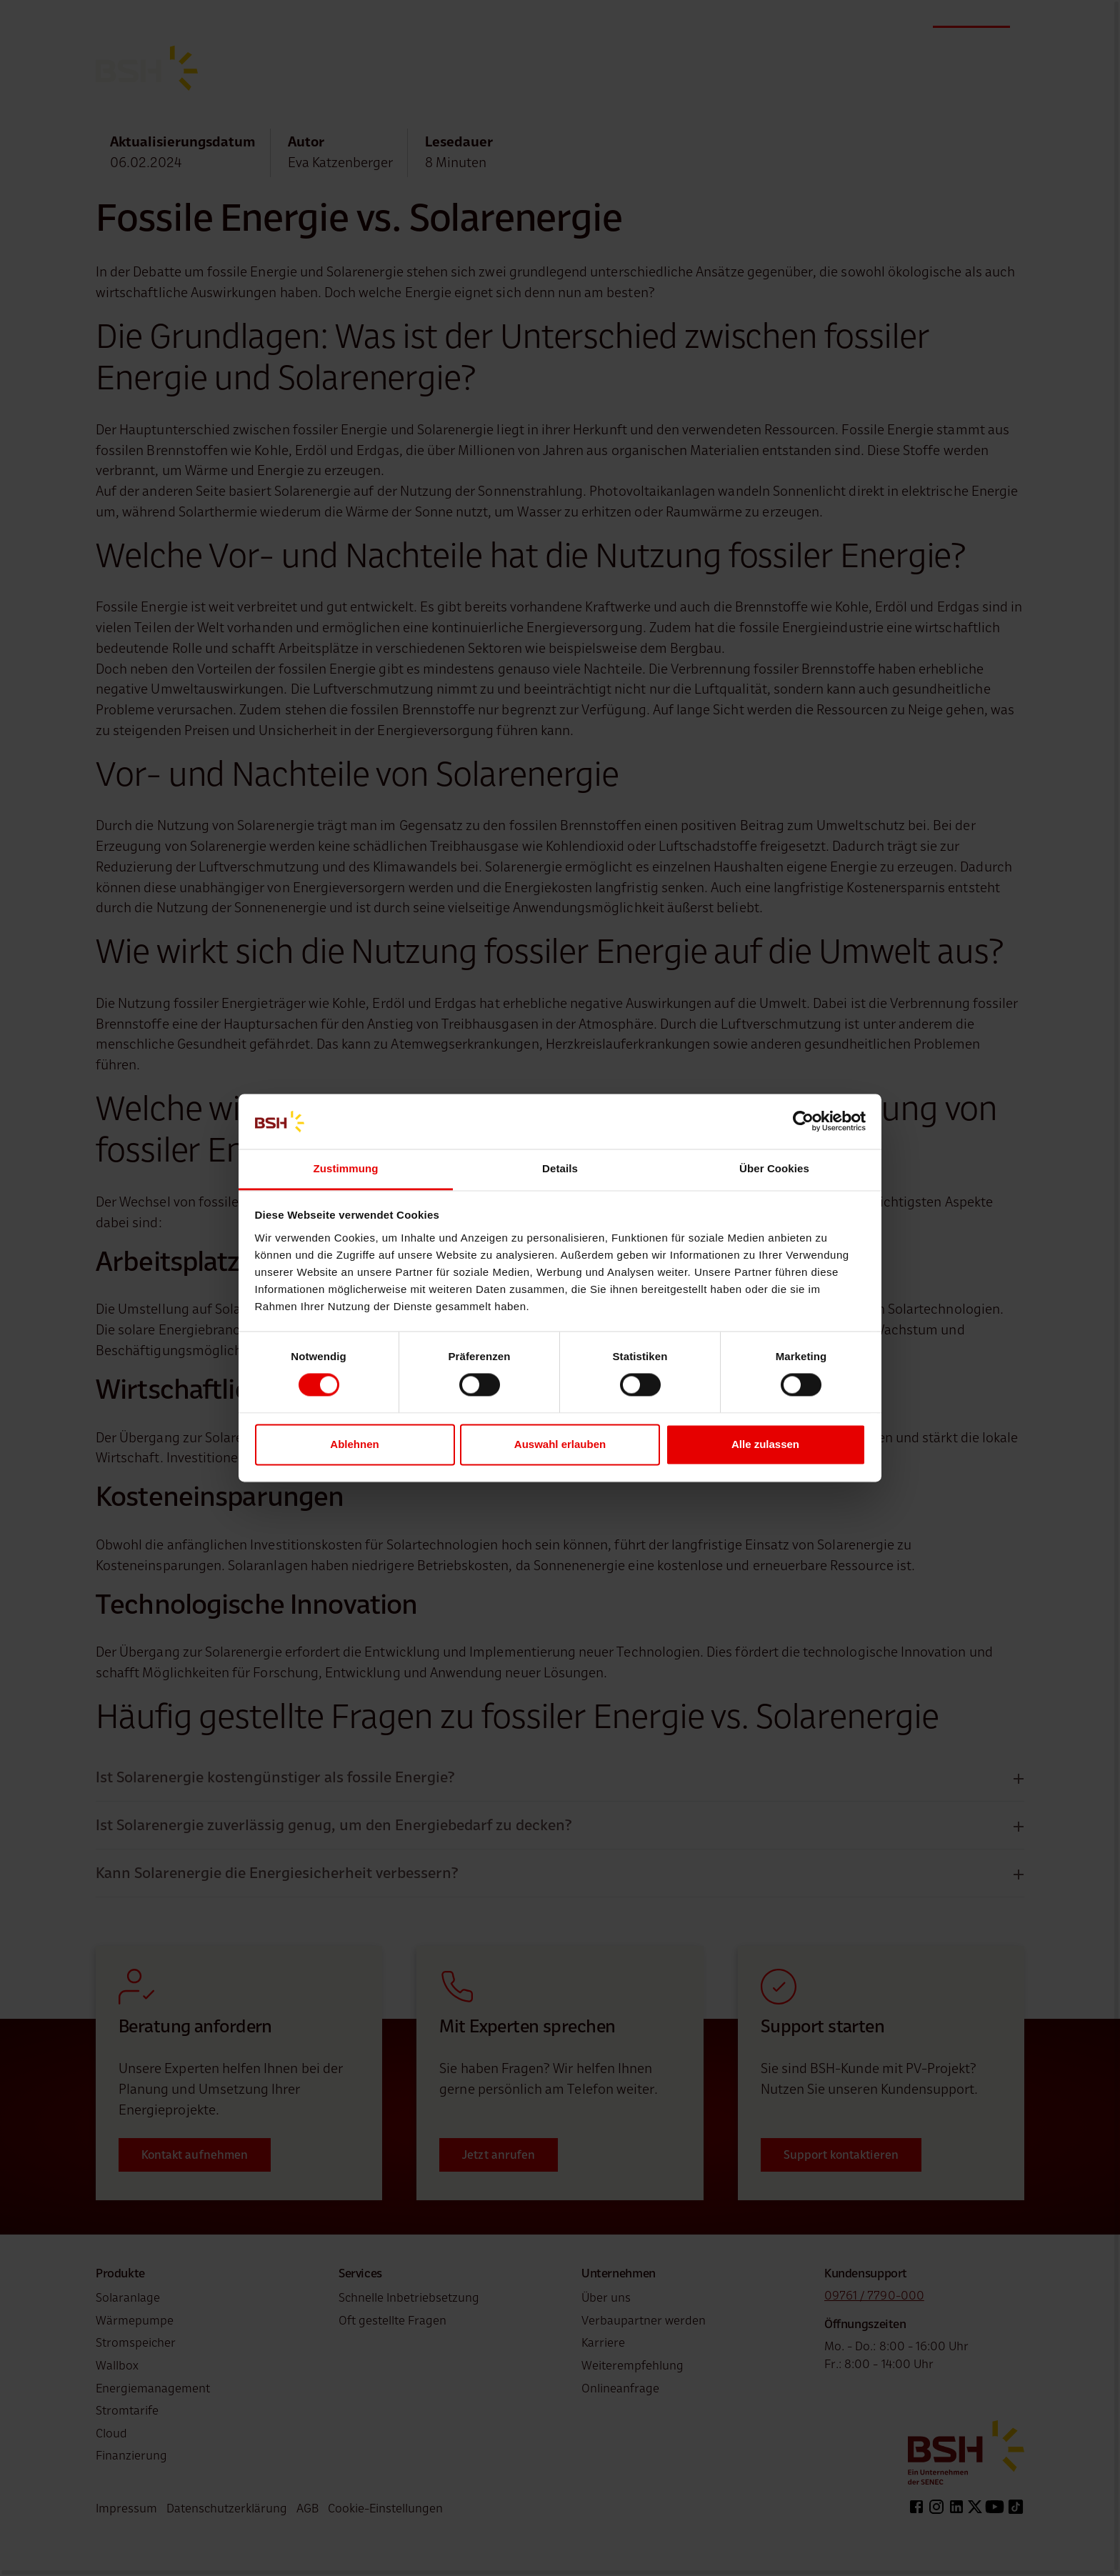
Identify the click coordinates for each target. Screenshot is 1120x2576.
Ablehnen (354, 1444)
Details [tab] (560, 1168)
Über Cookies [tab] (774, 1168)
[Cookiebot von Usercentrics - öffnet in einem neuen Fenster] (803, 1121)
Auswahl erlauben (560, 1444)
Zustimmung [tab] (346, 1168)
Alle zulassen (765, 1444)
